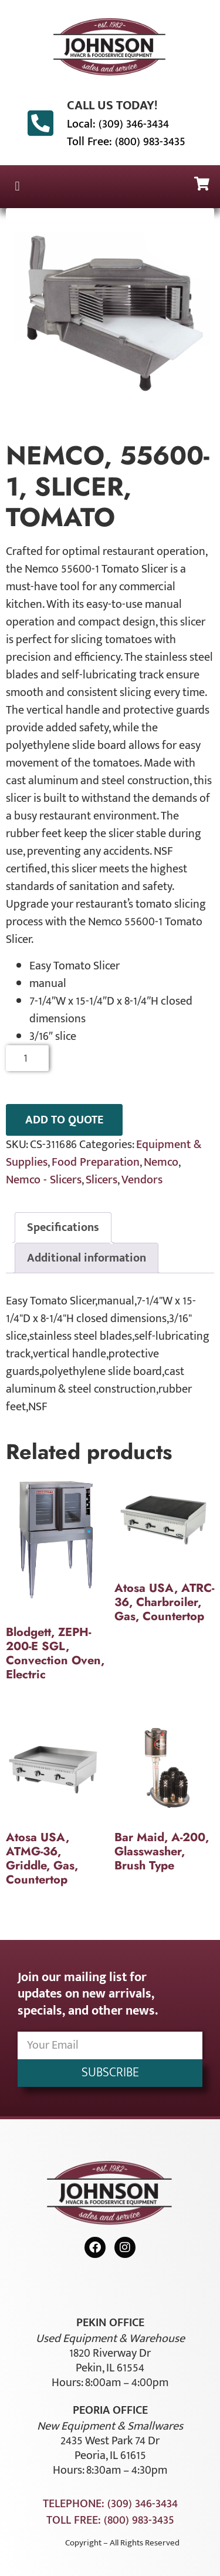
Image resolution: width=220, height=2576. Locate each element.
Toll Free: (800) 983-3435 (126, 142)
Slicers (101, 1180)
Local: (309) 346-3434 (118, 124)
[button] (17, 186)
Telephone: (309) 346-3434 (110, 2504)
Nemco (161, 1162)
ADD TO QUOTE (64, 1120)
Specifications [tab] (63, 1227)
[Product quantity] (27, 1058)
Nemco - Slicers (44, 1180)
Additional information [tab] (86, 1258)
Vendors (142, 1180)
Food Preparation (96, 1162)
